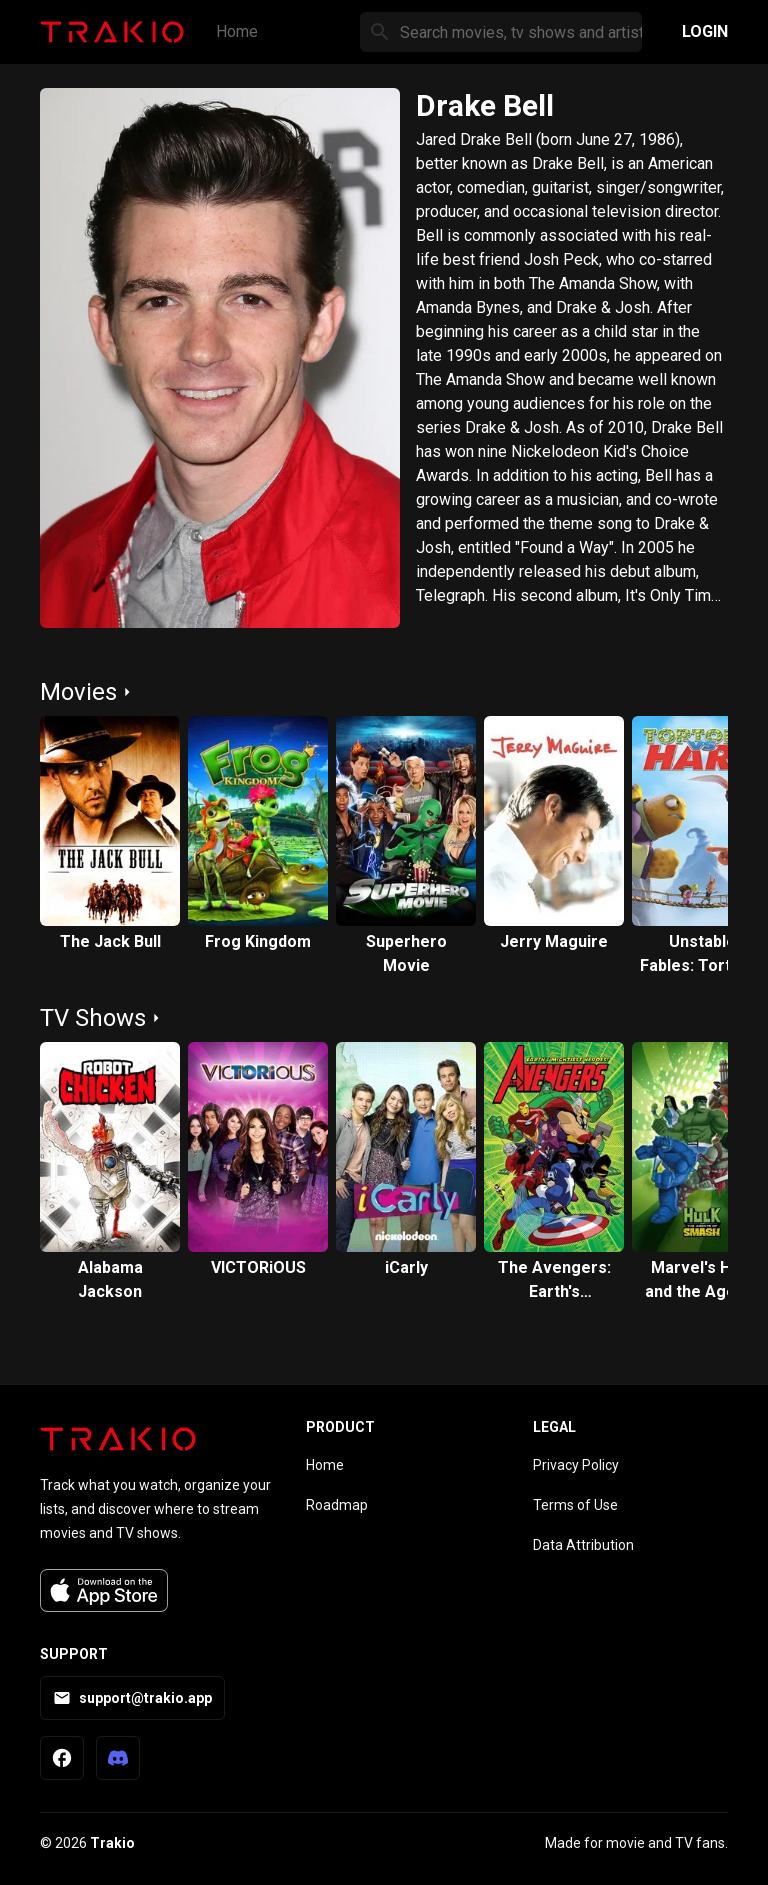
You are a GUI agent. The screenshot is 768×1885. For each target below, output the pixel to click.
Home (237, 31)
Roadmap (337, 1505)
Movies (78, 692)
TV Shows (93, 1018)
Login (705, 31)
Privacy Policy (576, 1465)
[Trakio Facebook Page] (62, 1758)
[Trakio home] (118, 1439)
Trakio (112, 1843)
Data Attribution (583, 1545)
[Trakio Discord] (118, 1758)
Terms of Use (575, 1505)
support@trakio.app (132, 1698)
